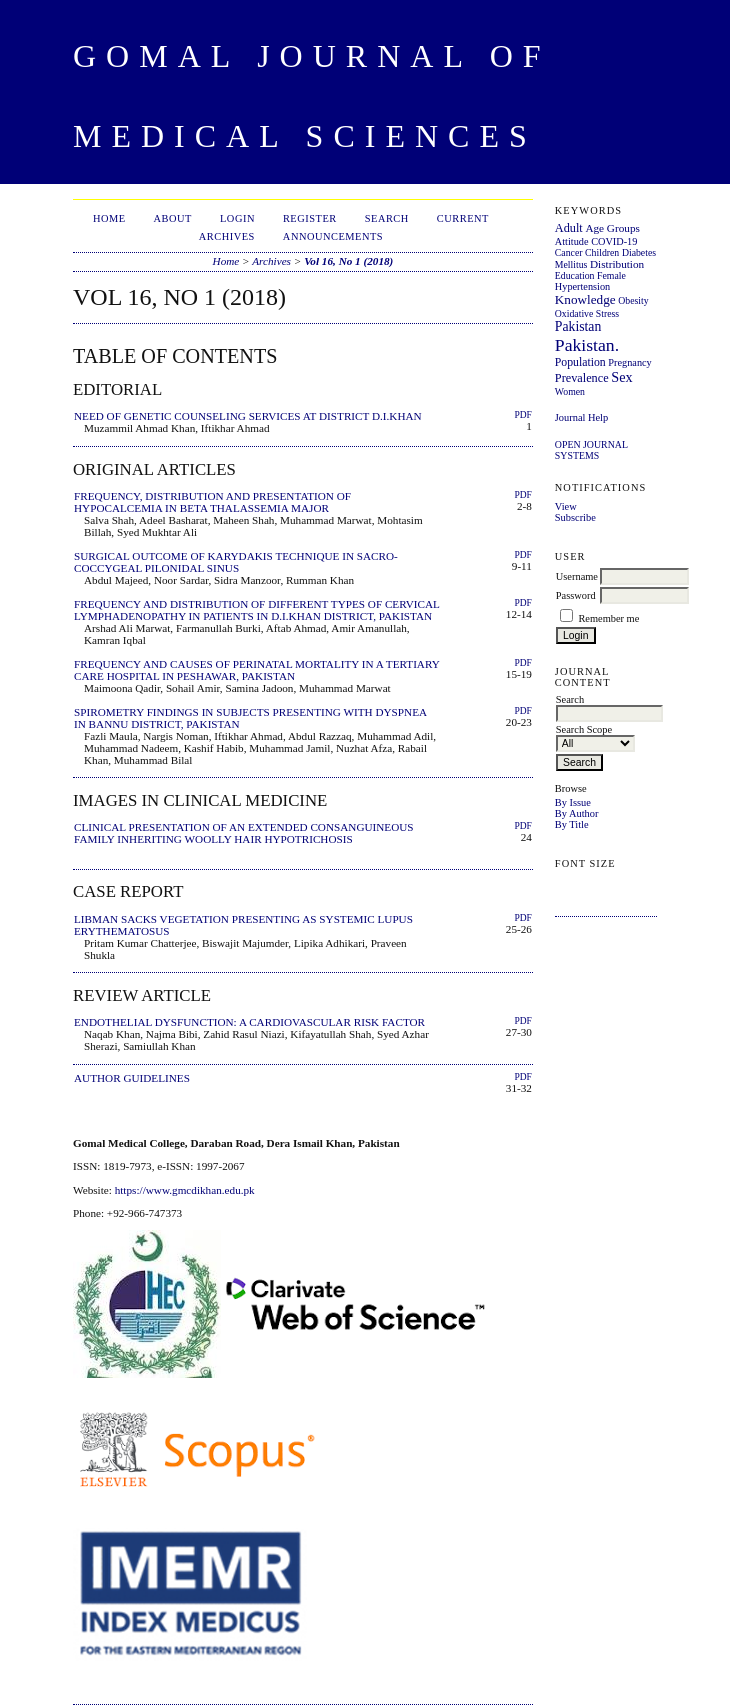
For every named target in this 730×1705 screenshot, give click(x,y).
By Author (577, 813)
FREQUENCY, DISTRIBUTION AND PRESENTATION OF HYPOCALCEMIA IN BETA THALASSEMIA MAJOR (212, 502)
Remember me (608, 618)
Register (310, 218)
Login (237, 218)
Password (576, 595)
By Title (572, 824)
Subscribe (575, 517)
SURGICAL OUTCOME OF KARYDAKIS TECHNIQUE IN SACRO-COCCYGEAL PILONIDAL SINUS (236, 562)
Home (109, 218)
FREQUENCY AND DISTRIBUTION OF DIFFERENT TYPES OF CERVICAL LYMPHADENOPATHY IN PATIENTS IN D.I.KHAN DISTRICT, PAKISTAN (257, 610)
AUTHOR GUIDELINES (132, 1078)
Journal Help (581, 417)
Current (463, 218)
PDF (522, 415)
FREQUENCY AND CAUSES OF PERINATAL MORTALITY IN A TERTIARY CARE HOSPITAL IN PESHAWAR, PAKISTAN (256, 670)
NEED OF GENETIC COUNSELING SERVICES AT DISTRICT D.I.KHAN (248, 416)
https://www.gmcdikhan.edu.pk (185, 1190)
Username (577, 576)
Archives (227, 236)
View (566, 506)
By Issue (573, 802)
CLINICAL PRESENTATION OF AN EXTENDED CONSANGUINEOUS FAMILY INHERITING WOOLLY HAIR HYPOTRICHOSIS (244, 833)
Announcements (333, 236)
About (173, 218)
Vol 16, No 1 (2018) (348, 261)
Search (387, 218)
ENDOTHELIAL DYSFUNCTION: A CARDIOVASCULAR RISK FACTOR (249, 1022)
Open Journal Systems (591, 450)
